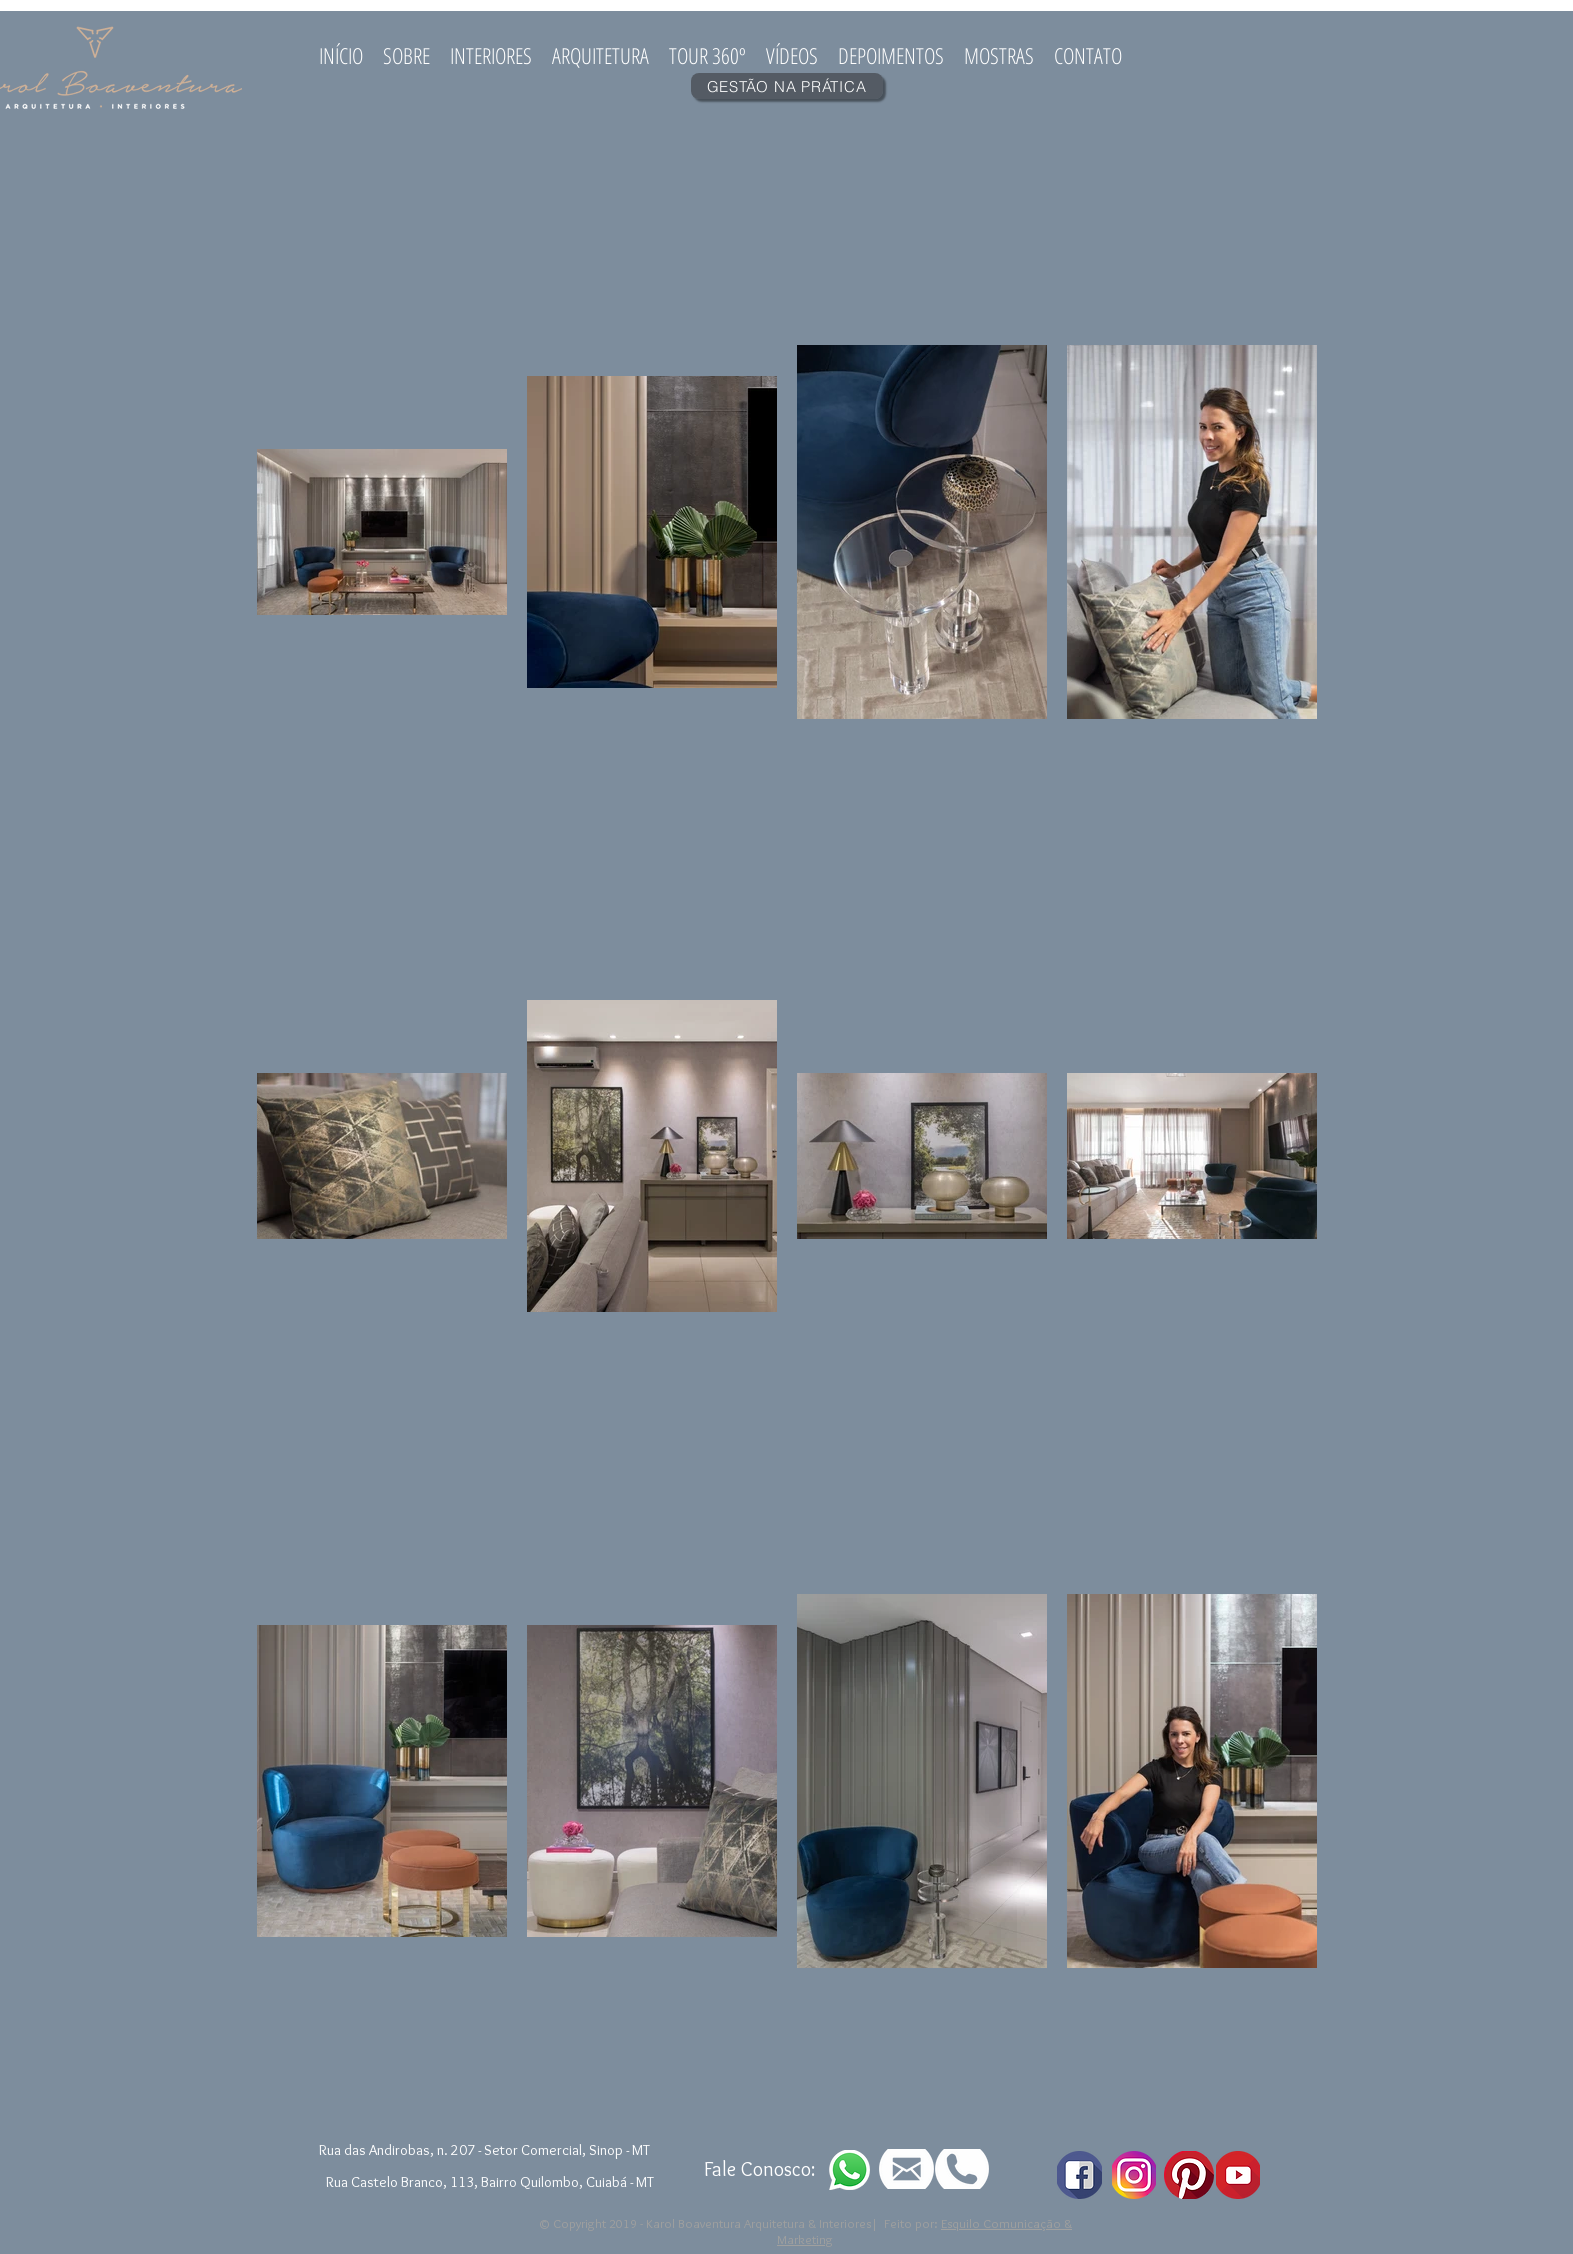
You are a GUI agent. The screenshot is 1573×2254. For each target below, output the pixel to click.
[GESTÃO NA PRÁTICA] (787, 86)
